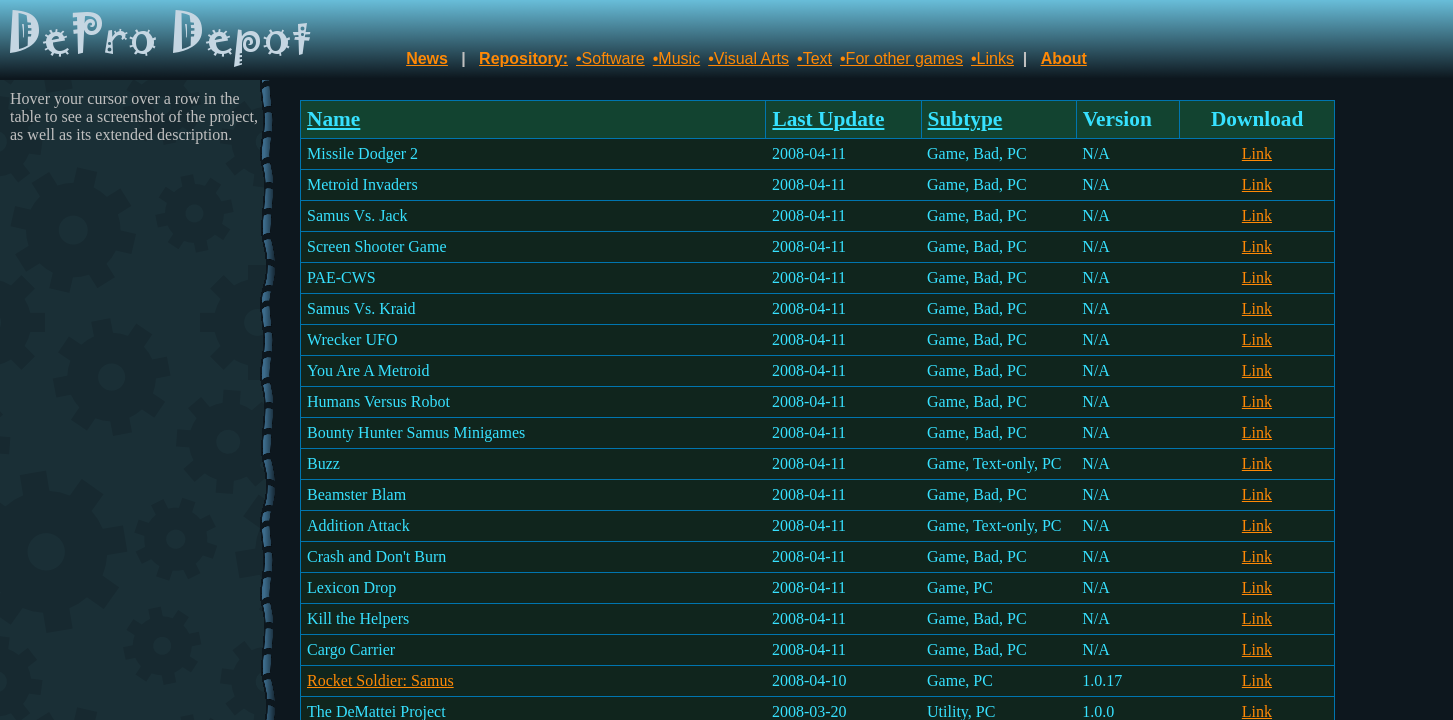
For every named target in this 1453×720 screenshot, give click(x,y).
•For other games (901, 58)
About (1064, 58)
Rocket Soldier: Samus (380, 680)
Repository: (523, 58)
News (427, 58)
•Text (814, 58)
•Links (992, 58)
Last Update (828, 119)
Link (1257, 153)
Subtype (965, 119)
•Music (676, 58)
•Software (610, 58)
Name (333, 119)
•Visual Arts (748, 58)
